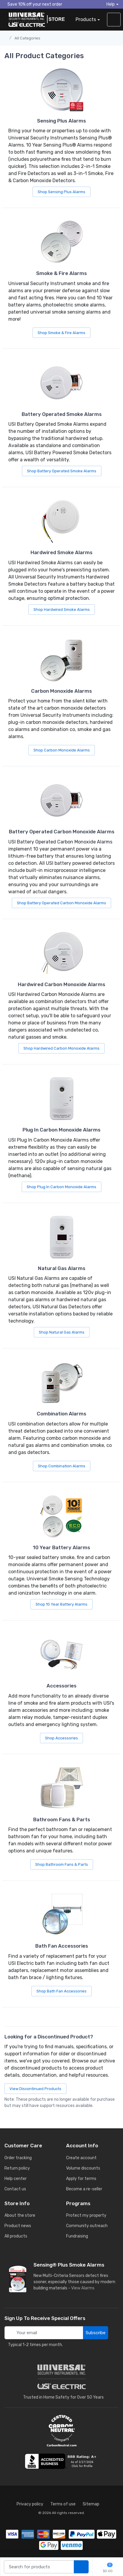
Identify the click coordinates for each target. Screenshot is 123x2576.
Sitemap (91, 2504)
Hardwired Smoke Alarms (61, 552)
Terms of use (63, 2504)
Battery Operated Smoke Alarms (62, 414)
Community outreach (87, 2225)
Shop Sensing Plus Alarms (61, 192)
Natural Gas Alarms (61, 1268)
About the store (19, 2215)
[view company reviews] (61, 2461)
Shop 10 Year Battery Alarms (61, 1604)
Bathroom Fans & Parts (61, 1819)
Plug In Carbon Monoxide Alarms (61, 1130)
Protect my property (86, 2215)
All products (15, 2236)
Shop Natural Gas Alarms (61, 1332)
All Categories (27, 38)
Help (110, 4)
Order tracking (18, 2157)
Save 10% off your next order (33, 4)
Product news (17, 2225)
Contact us (15, 2189)
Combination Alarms (61, 1414)
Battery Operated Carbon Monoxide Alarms (61, 832)
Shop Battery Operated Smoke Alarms (61, 471)
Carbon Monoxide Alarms (61, 691)
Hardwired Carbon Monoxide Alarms (61, 984)
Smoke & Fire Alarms (61, 273)
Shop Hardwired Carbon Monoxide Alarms (61, 1048)
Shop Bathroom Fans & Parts (61, 1864)
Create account (81, 2157)
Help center (15, 2178)
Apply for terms (81, 2178)
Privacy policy (30, 2504)
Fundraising (77, 2236)
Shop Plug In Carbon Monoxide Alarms (61, 1187)
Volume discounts (83, 2168)
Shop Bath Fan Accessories (61, 1991)
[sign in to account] (114, 19)
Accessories (61, 1686)
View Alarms (84, 2288)
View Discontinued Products (35, 2088)
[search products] (81, 2567)
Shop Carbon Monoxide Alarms (61, 750)
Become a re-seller (84, 2189)
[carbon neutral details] (61, 2430)
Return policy (17, 2168)
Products (86, 19)
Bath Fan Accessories (61, 1946)
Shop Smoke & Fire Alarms (61, 332)
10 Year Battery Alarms (61, 1547)
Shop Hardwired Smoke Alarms (61, 609)
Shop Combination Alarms (61, 1466)
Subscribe (96, 2332)
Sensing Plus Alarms (61, 121)
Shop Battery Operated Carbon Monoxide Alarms (61, 903)
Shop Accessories (61, 1738)
